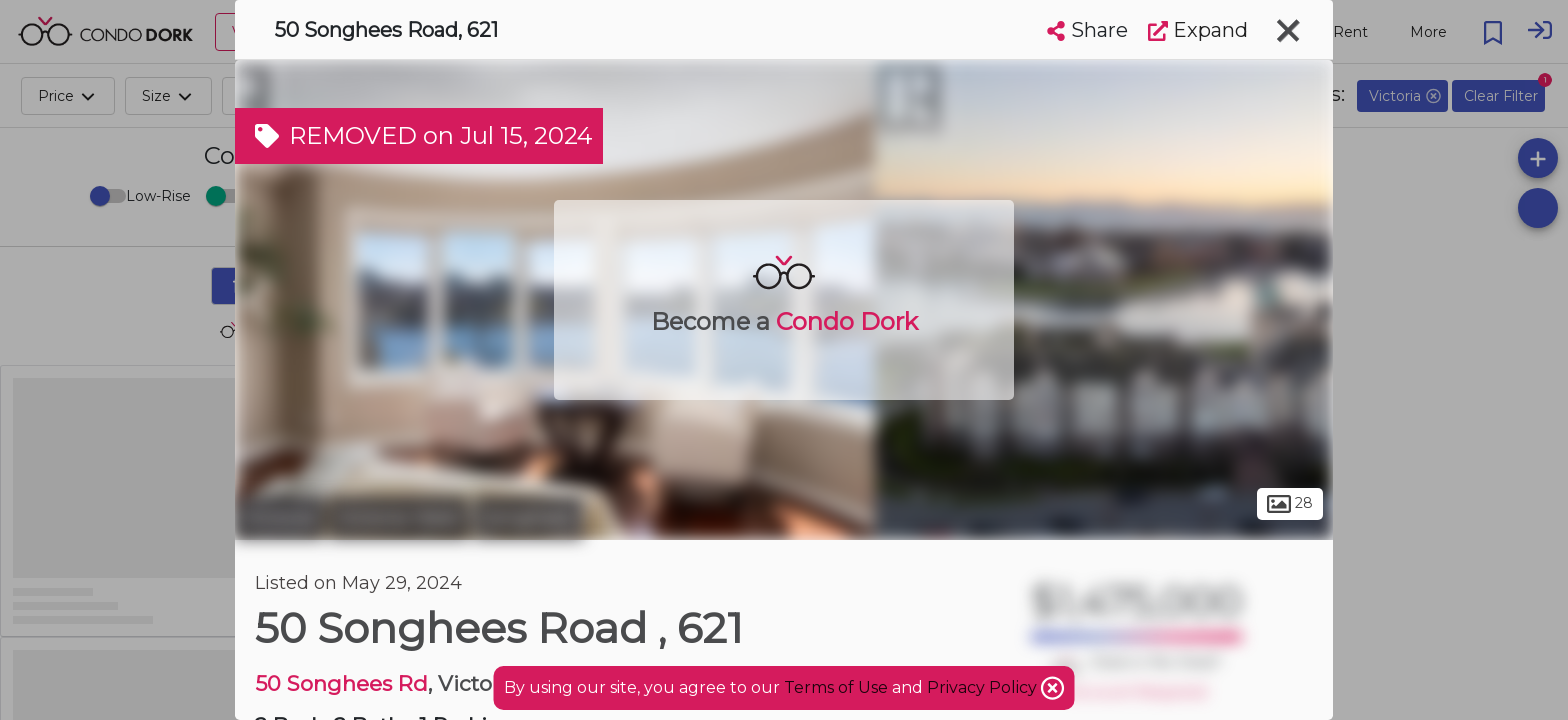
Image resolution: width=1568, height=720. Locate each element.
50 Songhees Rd (341, 683)
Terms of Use (836, 687)
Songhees (528, 518)
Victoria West (399, 518)
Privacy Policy (984, 687)
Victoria (279, 518)
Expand (1198, 30)
